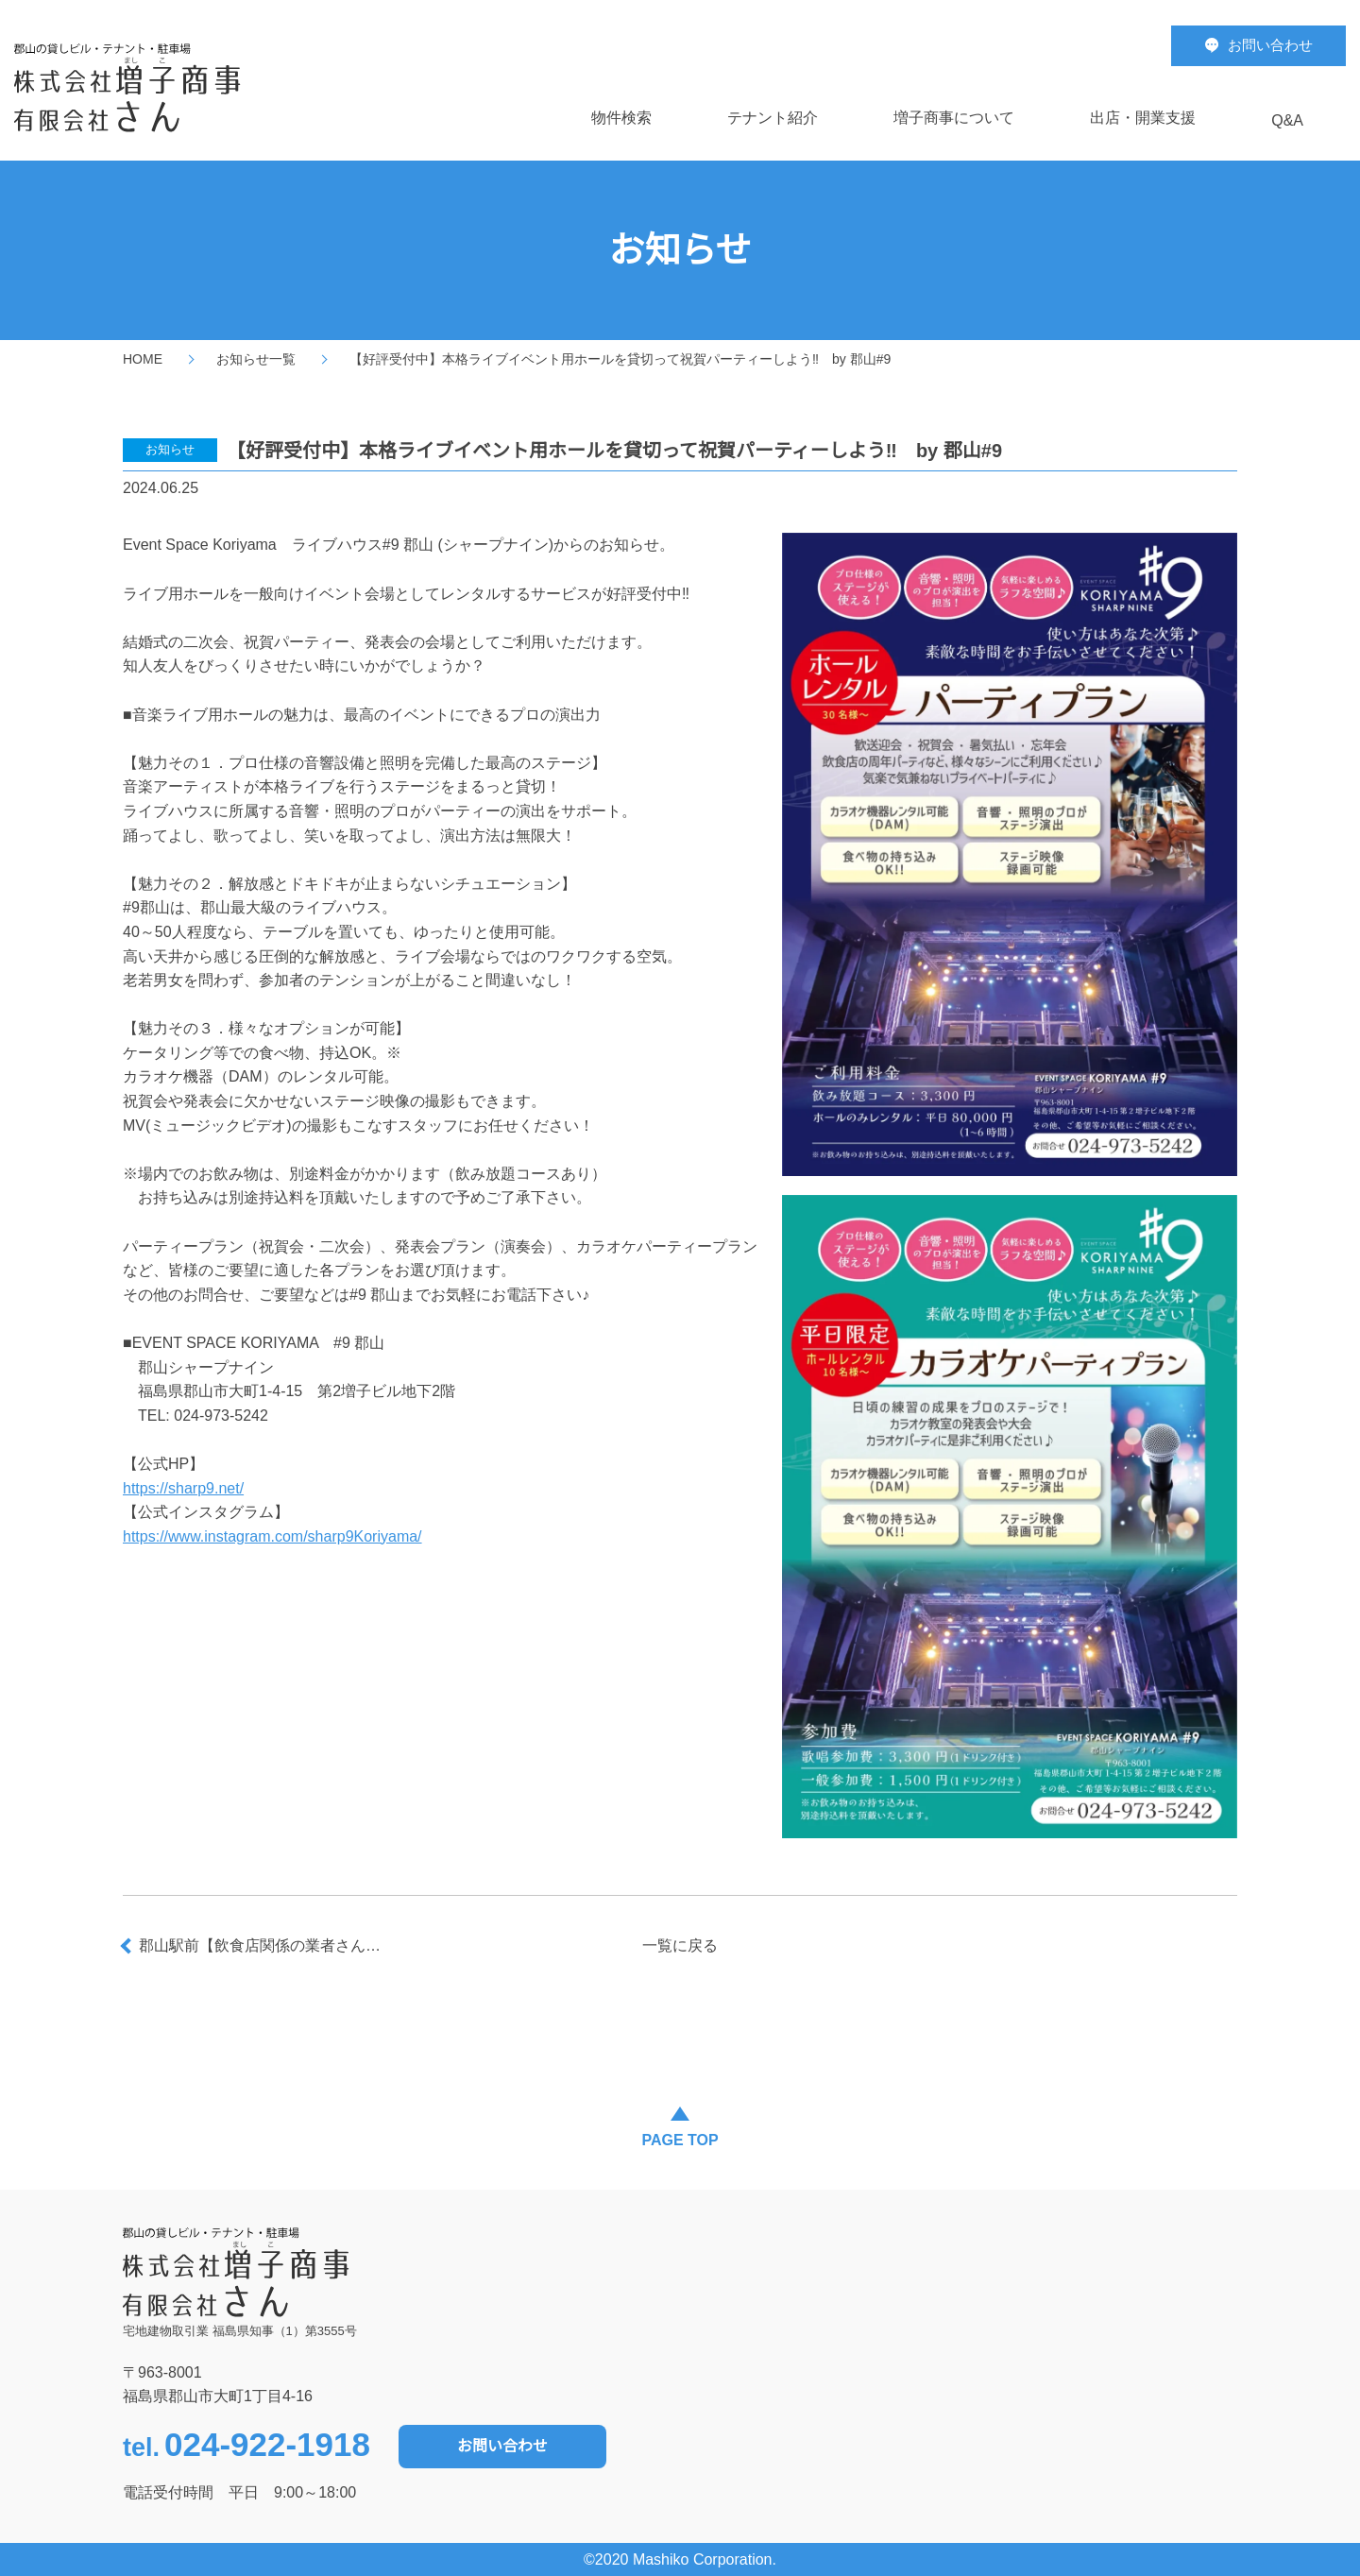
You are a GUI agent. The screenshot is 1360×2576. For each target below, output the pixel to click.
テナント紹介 (772, 118)
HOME (142, 359)
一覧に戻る (680, 1945)
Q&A (1287, 120)
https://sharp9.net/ (183, 1488)
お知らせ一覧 (256, 359)
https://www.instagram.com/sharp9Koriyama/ (272, 1536)
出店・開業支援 (1143, 118)
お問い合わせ (502, 2446)
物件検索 (621, 118)
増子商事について (953, 118)
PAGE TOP (679, 2140)
